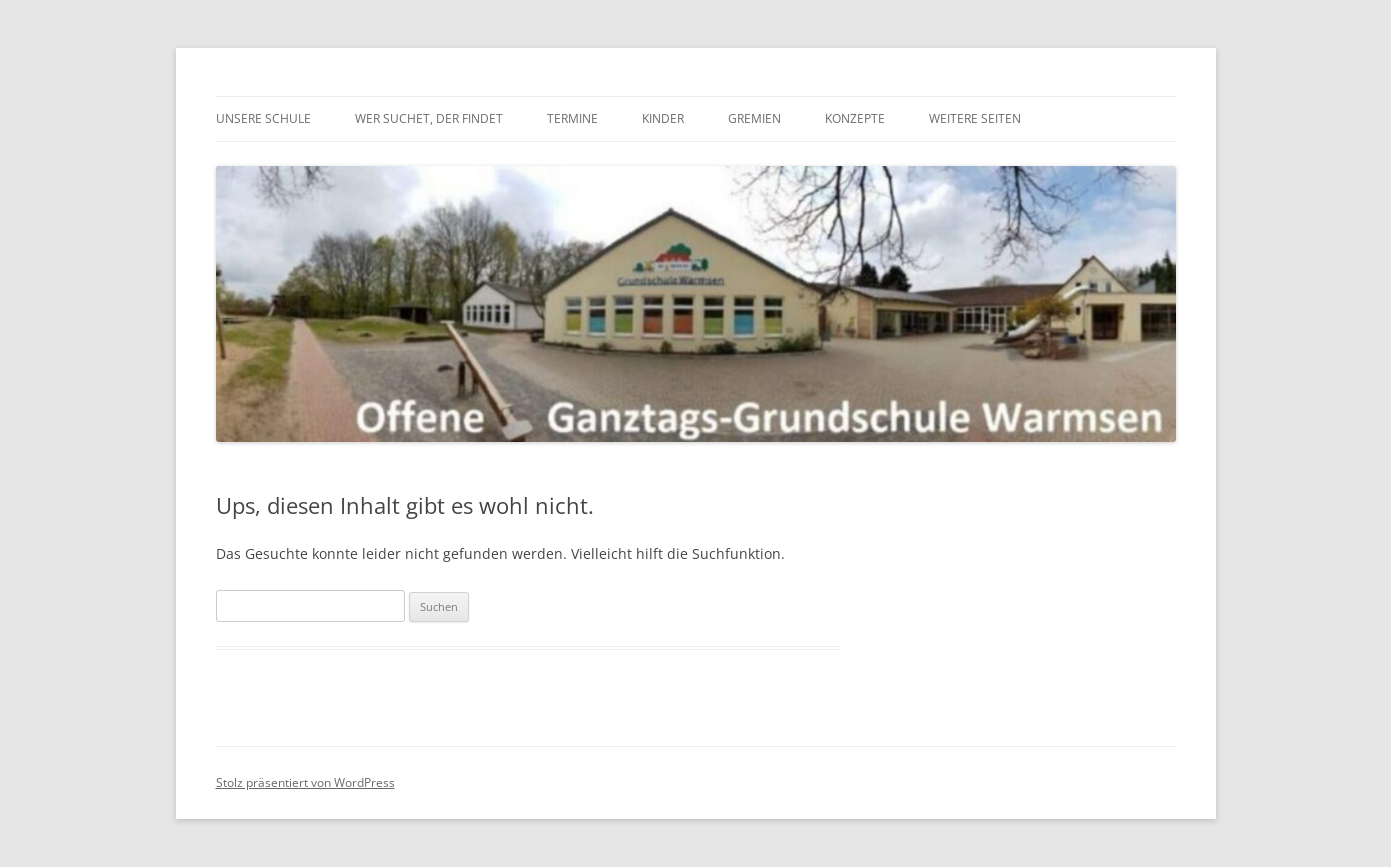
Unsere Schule (263, 118)
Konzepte (855, 118)
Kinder (663, 118)
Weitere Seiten (975, 118)
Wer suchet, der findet (429, 118)
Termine (572, 118)
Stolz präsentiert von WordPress (305, 782)
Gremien (754, 118)
